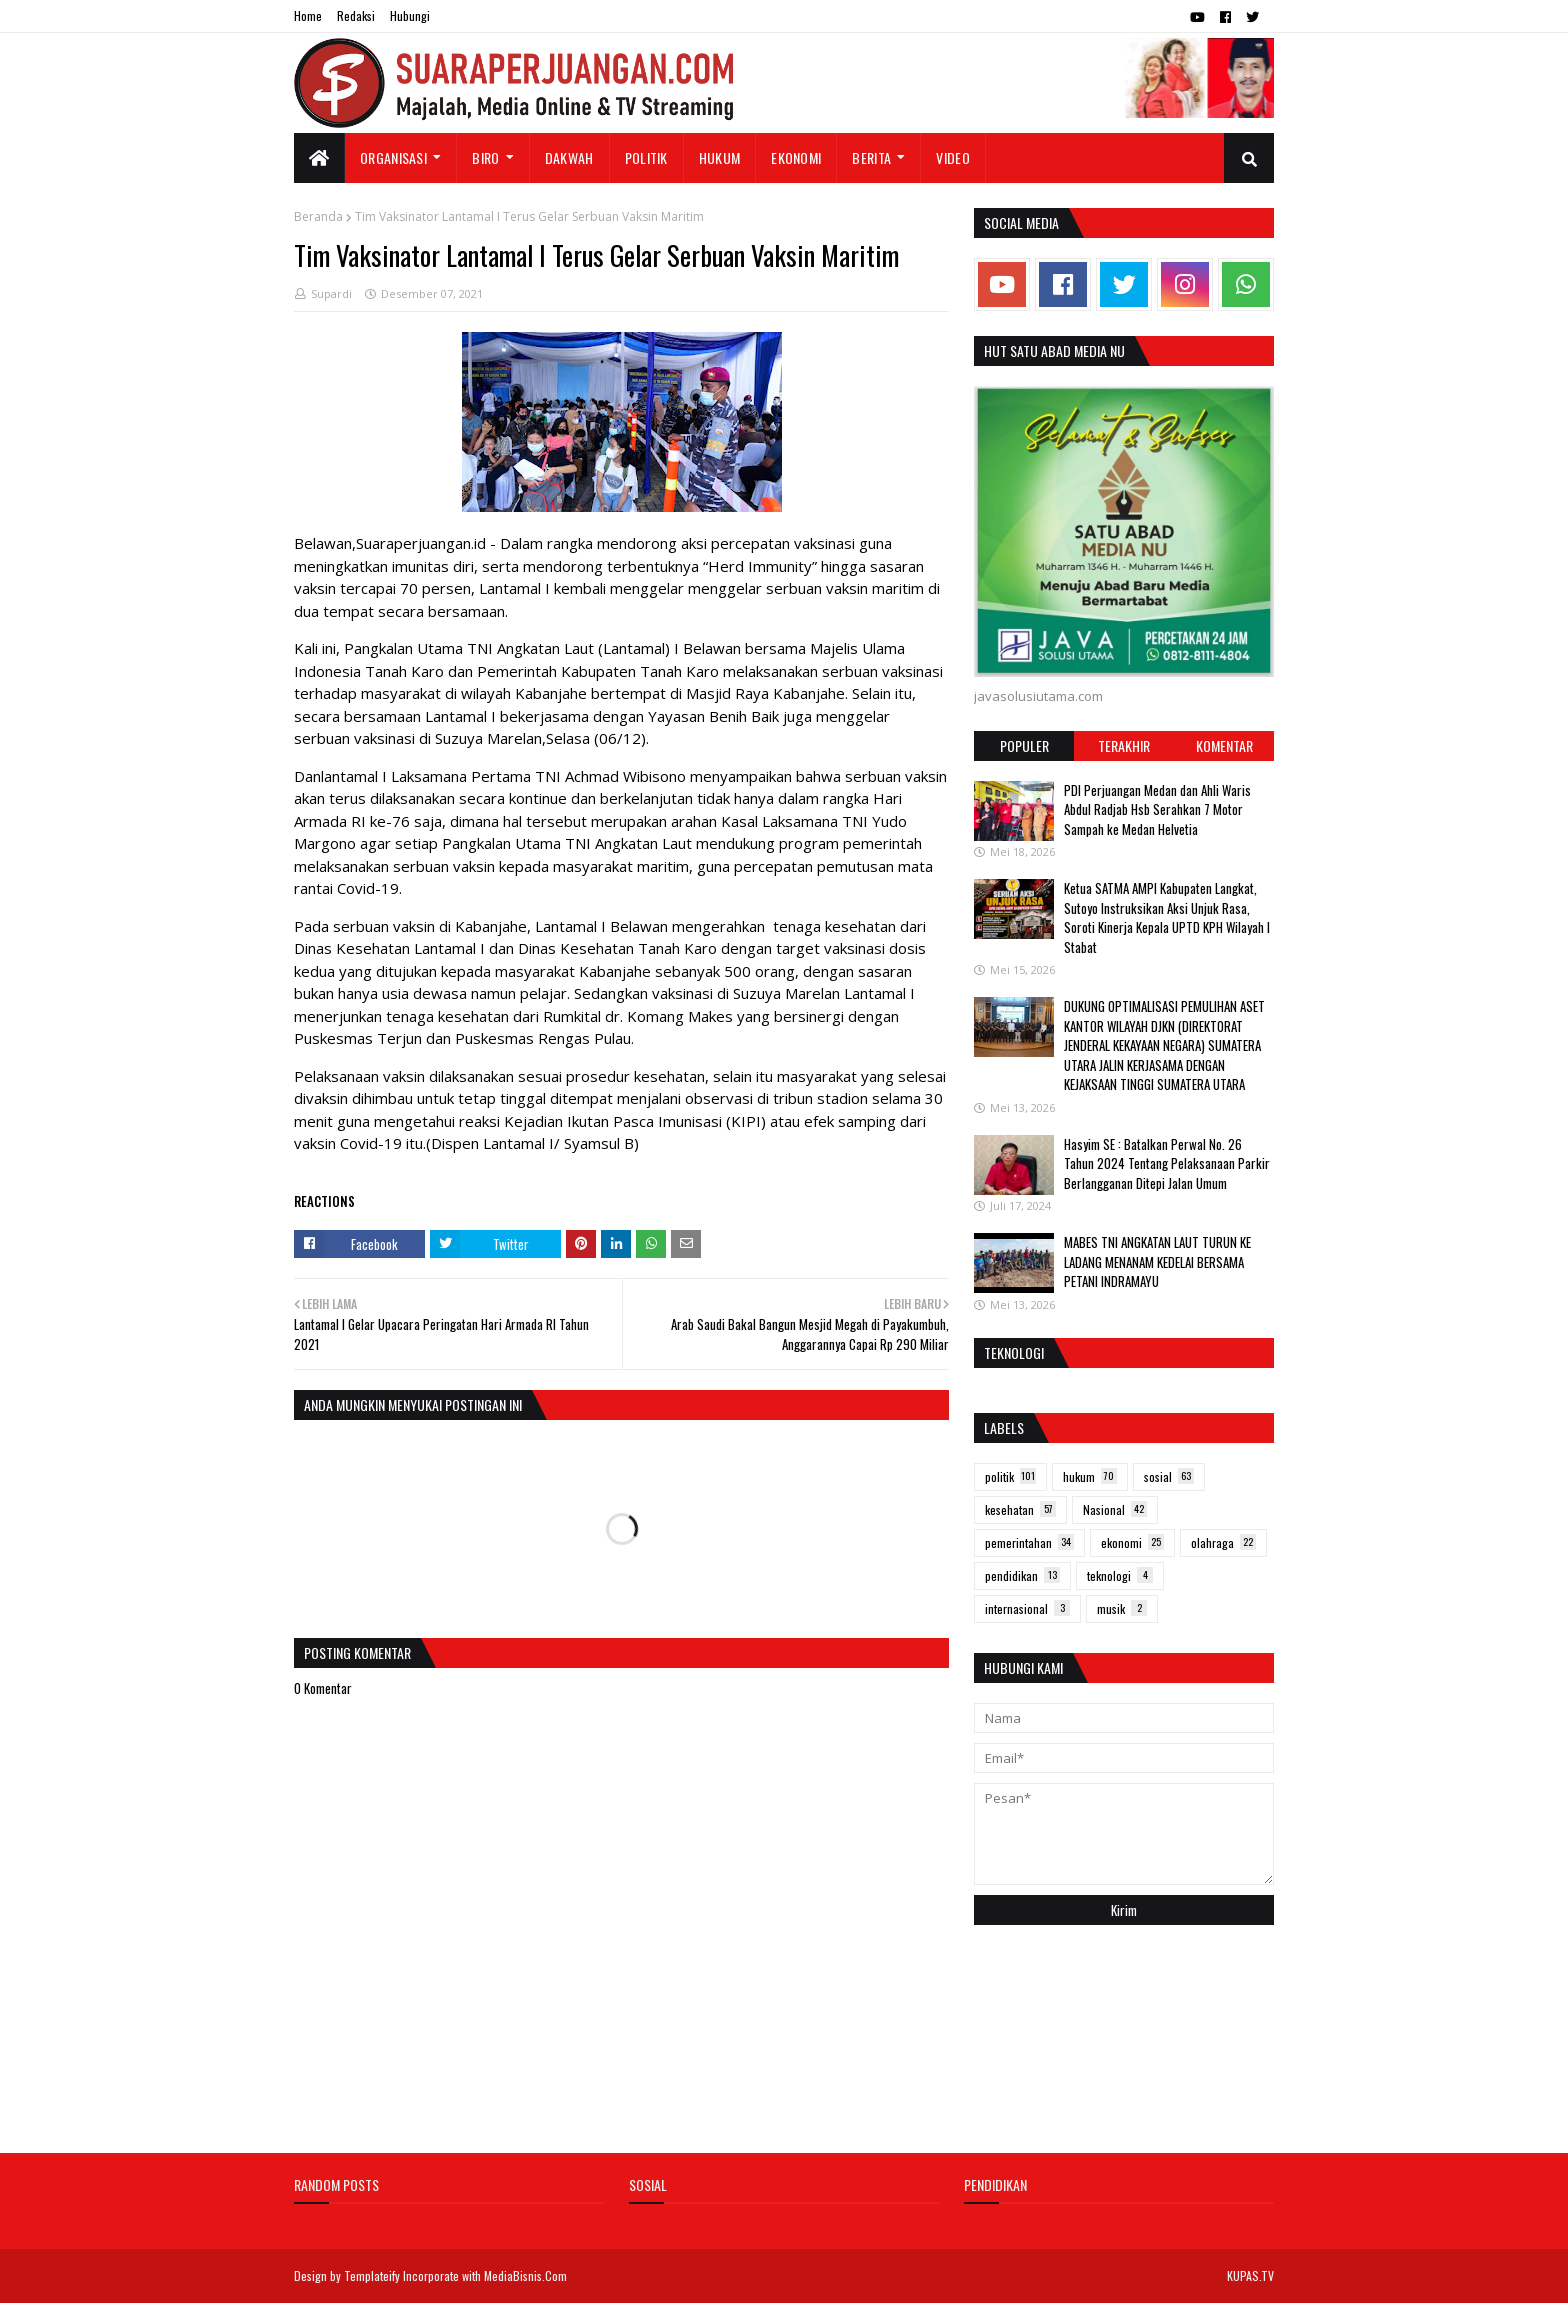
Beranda (318, 216)
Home (308, 15)
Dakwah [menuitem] (569, 157)
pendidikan (1022, 1575)
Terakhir (1124, 745)
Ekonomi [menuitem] (796, 157)
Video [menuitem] (953, 157)
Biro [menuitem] (485, 157)
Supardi (331, 293)
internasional (1027, 1608)
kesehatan (1020, 1509)
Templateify (372, 2275)
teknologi (1120, 1575)
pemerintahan (1029, 1542)
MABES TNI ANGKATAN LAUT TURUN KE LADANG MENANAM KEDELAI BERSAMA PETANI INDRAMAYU (1157, 1261)
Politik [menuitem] (646, 157)
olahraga (1223, 1542)
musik (1122, 1608)
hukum (1090, 1476)
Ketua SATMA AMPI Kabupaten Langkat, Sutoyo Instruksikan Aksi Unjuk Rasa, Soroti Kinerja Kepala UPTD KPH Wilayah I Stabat (1167, 917)
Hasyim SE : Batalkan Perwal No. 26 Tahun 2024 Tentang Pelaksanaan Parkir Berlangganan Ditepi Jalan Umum (1167, 1163)
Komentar (1224, 745)
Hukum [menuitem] (720, 157)
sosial (1169, 1476)
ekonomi (1132, 1542)
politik (1010, 1476)
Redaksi (356, 15)
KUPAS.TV (1250, 2275)
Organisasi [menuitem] (393, 157)
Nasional (1115, 1509)
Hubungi (410, 15)
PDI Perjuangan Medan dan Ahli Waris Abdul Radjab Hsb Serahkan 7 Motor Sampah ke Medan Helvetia (1157, 809)
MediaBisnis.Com (525, 2275)
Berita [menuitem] (871, 157)
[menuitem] (319, 158)
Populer (1024, 745)
